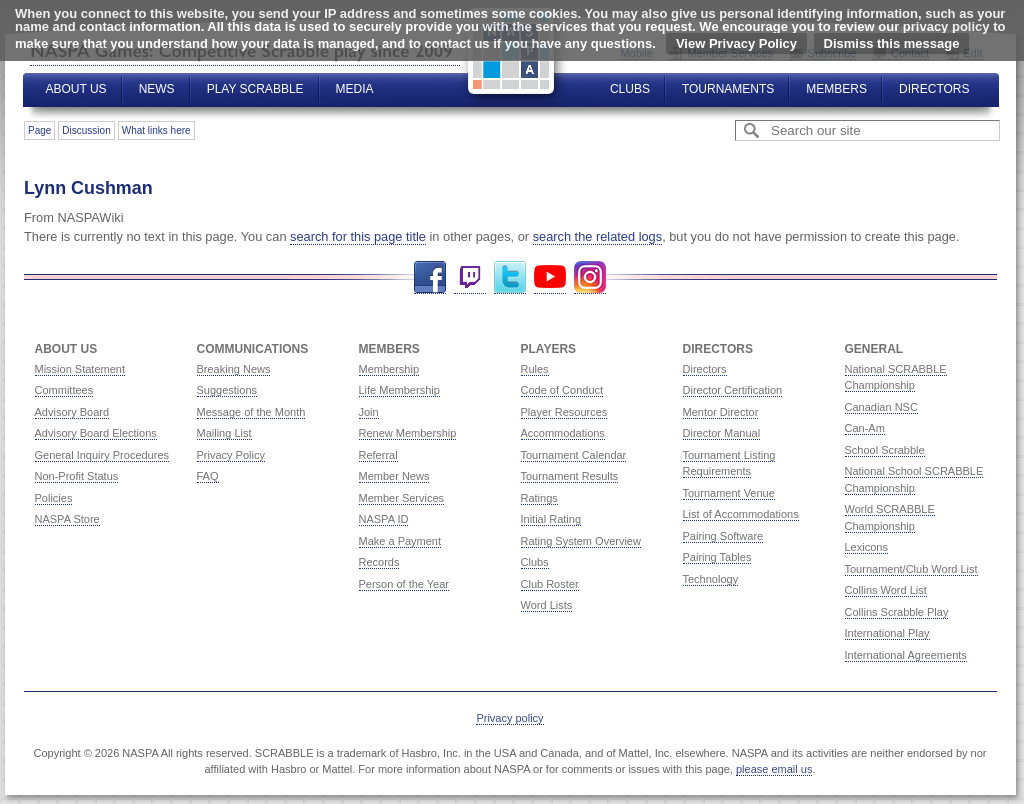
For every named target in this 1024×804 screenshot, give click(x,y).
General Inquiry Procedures (102, 455)
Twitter (510, 277)
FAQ (208, 476)
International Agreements (906, 655)
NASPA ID (384, 519)
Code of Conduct (562, 390)
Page (39, 130)
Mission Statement (80, 369)
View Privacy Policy (736, 43)
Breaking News (234, 369)
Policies (54, 498)
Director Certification (733, 390)
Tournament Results (570, 476)
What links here (156, 130)
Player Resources (564, 412)
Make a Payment (400, 541)
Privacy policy (509, 718)
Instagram (590, 277)
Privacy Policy (231, 455)
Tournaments (728, 89)
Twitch (470, 277)
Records (379, 562)
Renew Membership (408, 433)
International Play (887, 633)
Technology (711, 579)
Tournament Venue (729, 493)
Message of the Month (251, 412)
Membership (389, 369)
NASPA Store (67, 519)
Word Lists (547, 605)
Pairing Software (723, 536)
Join (369, 412)
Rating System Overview (581, 541)
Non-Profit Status (77, 476)
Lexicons (866, 547)
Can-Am (865, 428)
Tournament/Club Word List (911, 569)
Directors (934, 89)
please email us (774, 769)
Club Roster (550, 584)
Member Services (402, 498)
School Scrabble (885, 450)
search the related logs (597, 236)
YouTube (550, 277)
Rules (535, 369)
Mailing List (224, 433)
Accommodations (563, 433)
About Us (76, 89)
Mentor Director (721, 412)
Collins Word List (886, 590)
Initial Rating (551, 519)
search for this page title (358, 236)
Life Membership (399, 390)
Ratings (539, 498)
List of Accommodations (741, 514)
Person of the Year (404, 584)
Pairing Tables (717, 557)
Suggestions (227, 390)
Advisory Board (72, 412)
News (157, 89)
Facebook (430, 277)
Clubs (630, 89)
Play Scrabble (255, 89)
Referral (378, 455)
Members (836, 89)
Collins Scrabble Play (897, 612)
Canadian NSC (881, 407)
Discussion (86, 130)
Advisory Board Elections (96, 433)
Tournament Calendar (574, 455)
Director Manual (722, 433)
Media (355, 89)
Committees (64, 390)
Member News (394, 476)
